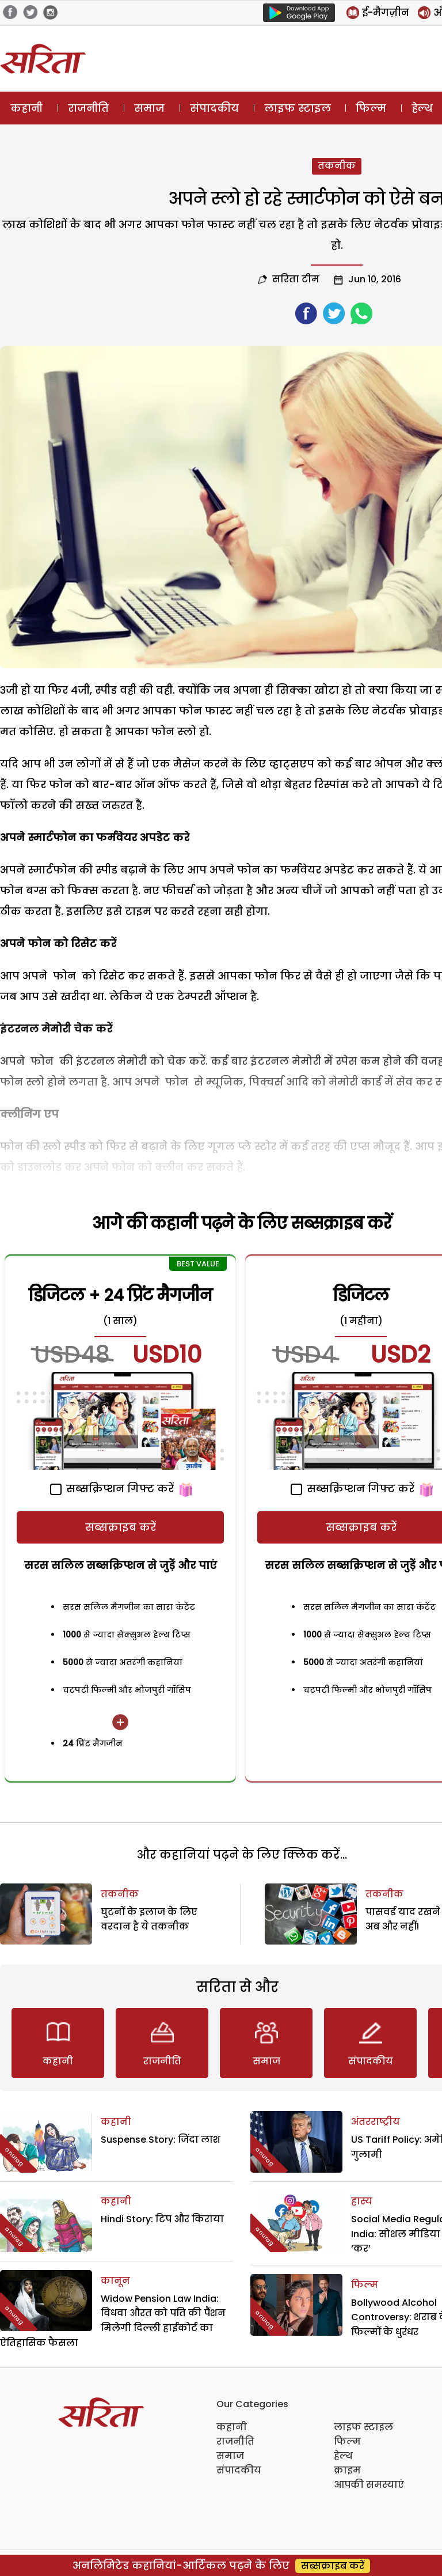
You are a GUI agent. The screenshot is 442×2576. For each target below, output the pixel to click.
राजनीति (88, 108)
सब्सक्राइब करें (120, 1527)
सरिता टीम (295, 279)
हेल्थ (343, 2455)
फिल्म (371, 108)
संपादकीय (214, 108)
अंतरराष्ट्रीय (375, 2121)
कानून (115, 2280)
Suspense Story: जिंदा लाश (160, 2139)
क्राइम (347, 2470)
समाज (149, 108)
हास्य (361, 2201)
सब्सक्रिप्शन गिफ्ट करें (112, 1488)
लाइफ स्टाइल (297, 108)
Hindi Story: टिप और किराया (162, 2219)
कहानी (26, 108)
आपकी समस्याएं (369, 2484)
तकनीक (337, 165)
